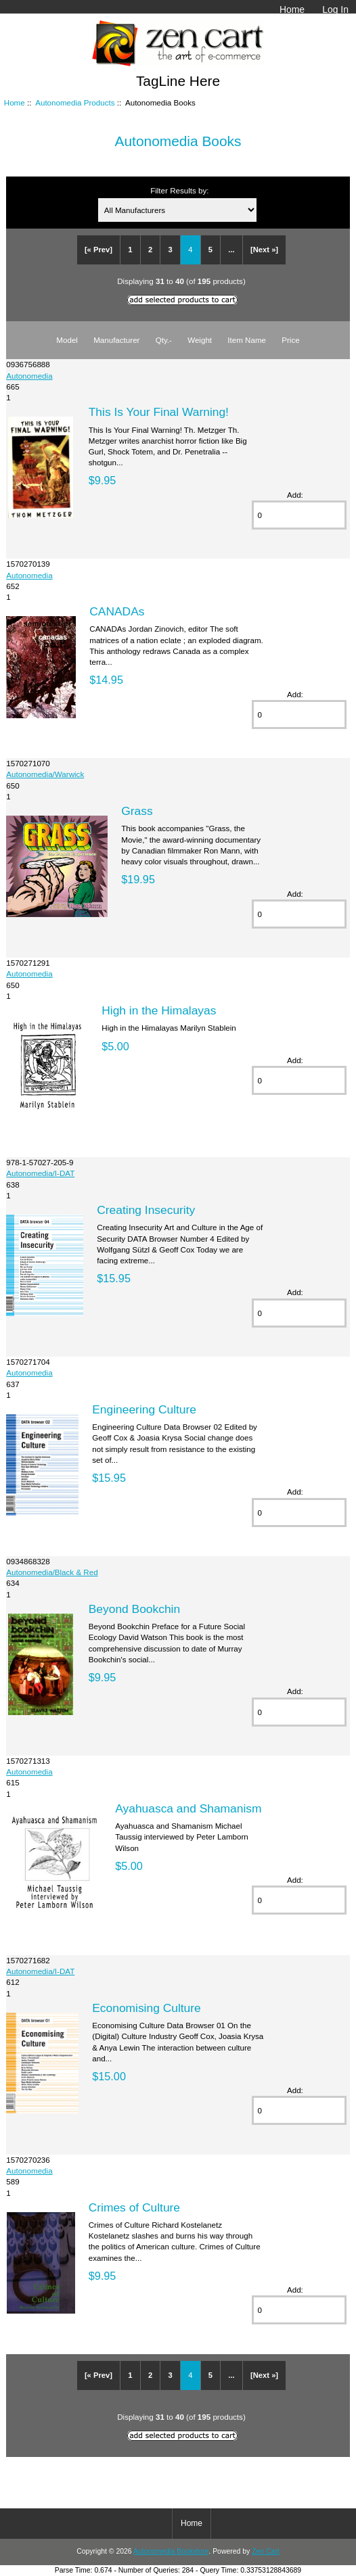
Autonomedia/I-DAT (40, 1173)
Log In (335, 9)
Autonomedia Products (74, 102)
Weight (199, 339)
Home (292, 9)
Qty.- (164, 339)
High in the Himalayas (159, 1010)
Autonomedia (29, 375)
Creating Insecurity (146, 1210)
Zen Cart (266, 2551)
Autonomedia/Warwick (45, 774)
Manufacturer (116, 339)
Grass (136, 811)
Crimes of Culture (134, 2207)
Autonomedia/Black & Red (51, 1572)
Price (290, 339)
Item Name (246, 339)
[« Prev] (98, 249)
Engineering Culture (144, 1409)
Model (67, 339)
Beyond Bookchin (134, 1609)
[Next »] (264, 249)
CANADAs (116, 611)
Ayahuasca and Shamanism (188, 1808)
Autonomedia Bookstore (170, 2551)
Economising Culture (146, 2008)
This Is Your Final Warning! (159, 412)
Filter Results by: (179, 190)
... (231, 249)
